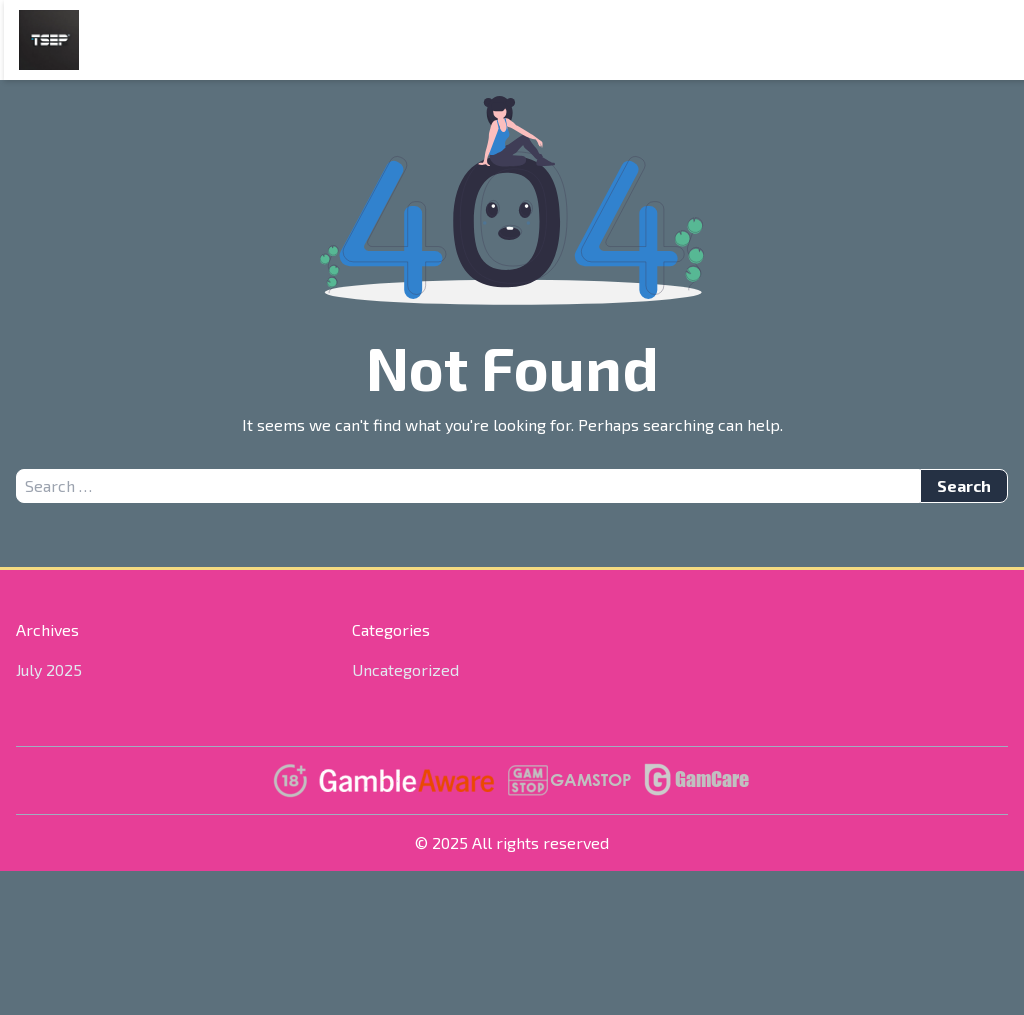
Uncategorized (405, 669)
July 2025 (49, 669)
